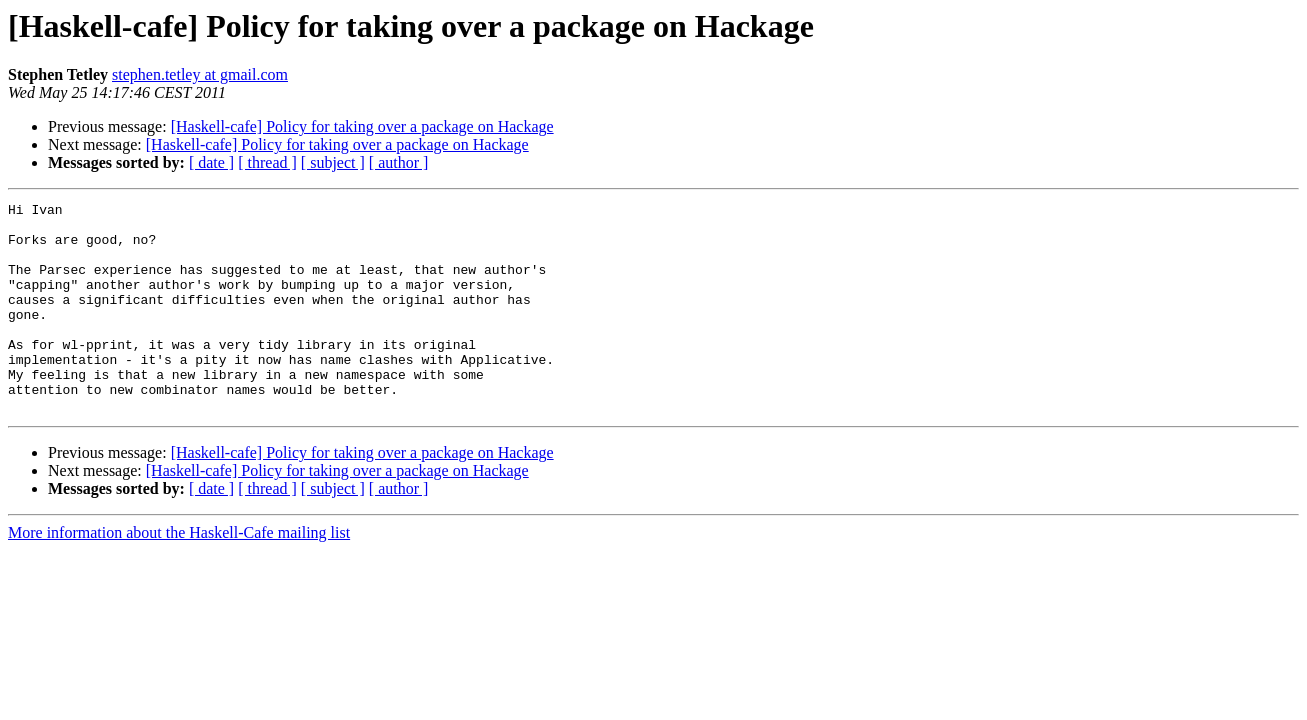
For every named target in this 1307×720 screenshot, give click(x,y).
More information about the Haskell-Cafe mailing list (179, 574)
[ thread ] (267, 162)
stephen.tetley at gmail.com (200, 74)
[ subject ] (333, 162)
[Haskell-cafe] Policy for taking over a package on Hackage (362, 126)
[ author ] (399, 162)
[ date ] (211, 162)
